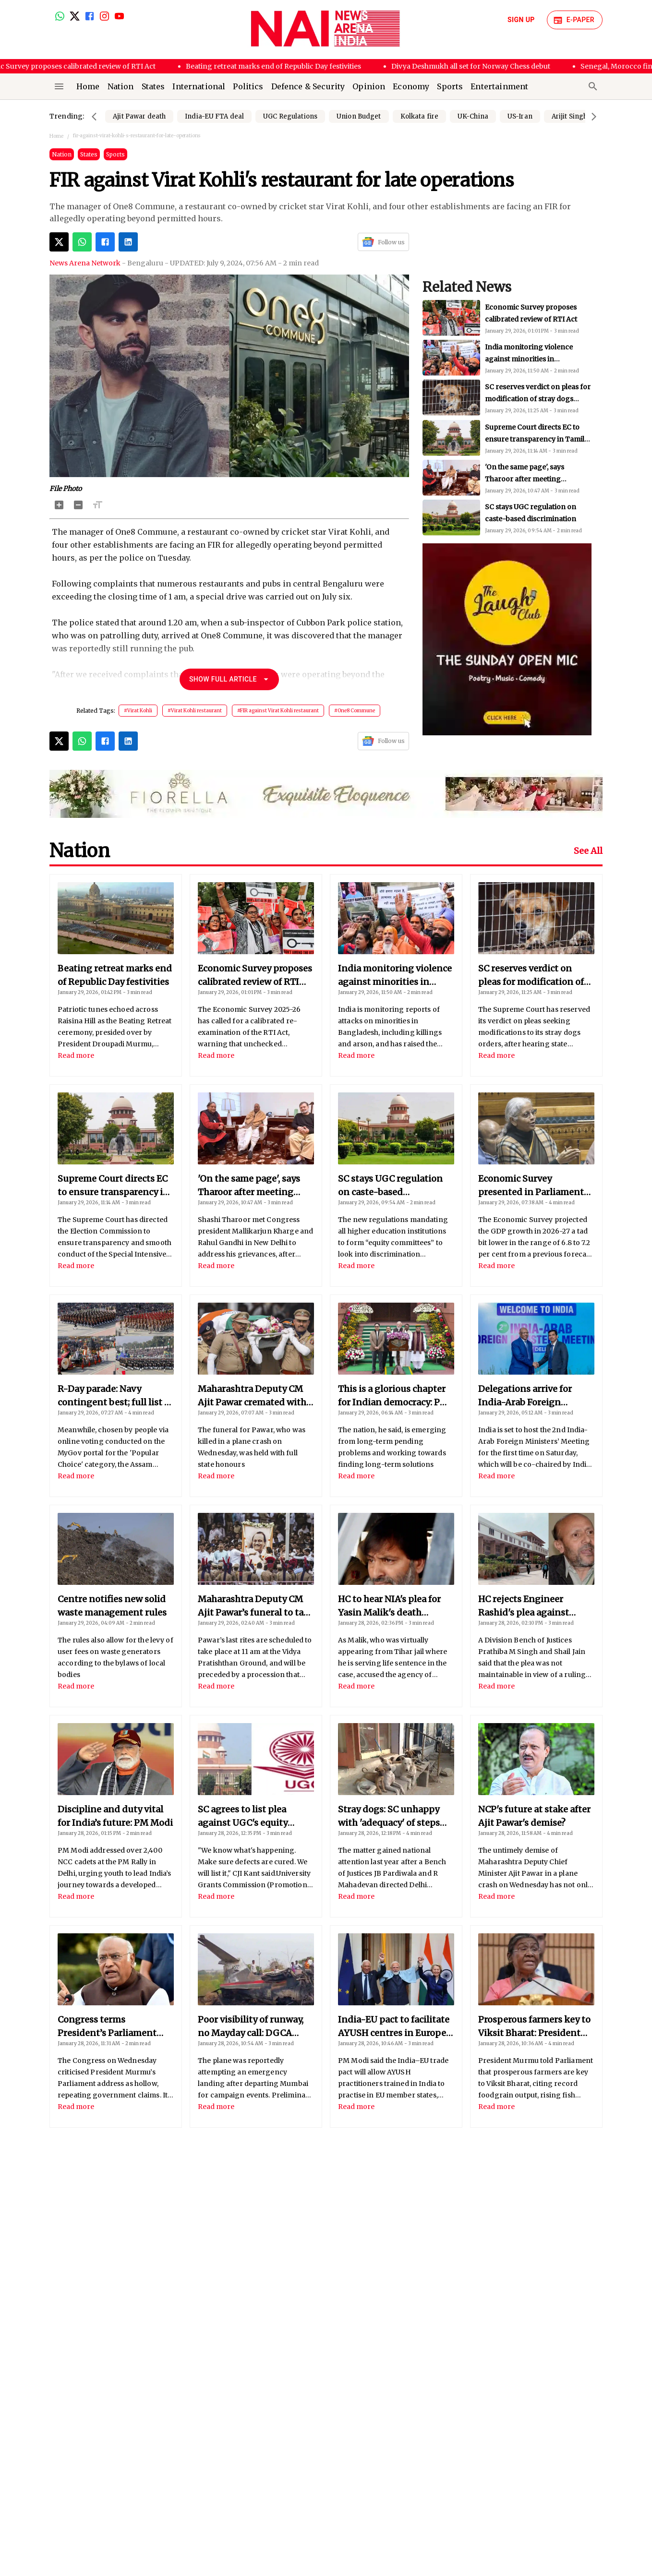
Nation (62, 154)
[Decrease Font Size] (78, 505)
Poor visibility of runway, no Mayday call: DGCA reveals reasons (250, 2027)
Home (56, 136)
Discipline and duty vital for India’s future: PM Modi (115, 1816)
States (88, 154)
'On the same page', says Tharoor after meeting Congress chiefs (524, 519)
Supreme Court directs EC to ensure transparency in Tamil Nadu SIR (534, 479)
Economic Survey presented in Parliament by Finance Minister (531, 1186)
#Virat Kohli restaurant (195, 710)
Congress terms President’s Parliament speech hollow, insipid (107, 2027)
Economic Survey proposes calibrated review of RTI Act (255, 976)
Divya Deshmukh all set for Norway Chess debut (483, 66)
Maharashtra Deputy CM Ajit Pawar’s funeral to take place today (256, 1606)
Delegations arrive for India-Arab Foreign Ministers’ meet (525, 1396)
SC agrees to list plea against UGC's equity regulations (243, 1817)
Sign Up (521, 20)
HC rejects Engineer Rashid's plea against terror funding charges (527, 1606)
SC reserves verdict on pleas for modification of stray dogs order (538, 438)
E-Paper (574, 20)
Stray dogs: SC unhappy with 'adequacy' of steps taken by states (389, 1817)
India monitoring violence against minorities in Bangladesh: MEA (529, 399)
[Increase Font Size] (59, 505)
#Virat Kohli (138, 710)
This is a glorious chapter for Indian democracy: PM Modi (393, 1396)
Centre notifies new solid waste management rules (112, 1606)
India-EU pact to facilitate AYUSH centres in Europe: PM (393, 2027)
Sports (115, 154)
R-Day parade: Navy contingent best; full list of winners (115, 1396)
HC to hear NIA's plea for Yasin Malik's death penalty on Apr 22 (389, 1606)
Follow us (383, 242)
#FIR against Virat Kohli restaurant (278, 710)
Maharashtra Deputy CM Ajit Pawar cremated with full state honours (252, 1396)
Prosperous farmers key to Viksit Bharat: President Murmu (534, 2027)
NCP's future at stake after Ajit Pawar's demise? (534, 1816)
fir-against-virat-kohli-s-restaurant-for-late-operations (137, 135)
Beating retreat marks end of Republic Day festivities (286, 66)
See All (588, 850)
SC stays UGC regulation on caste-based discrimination (390, 1186)
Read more (76, 1055)
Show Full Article (229, 679)
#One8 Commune (354, 710)
